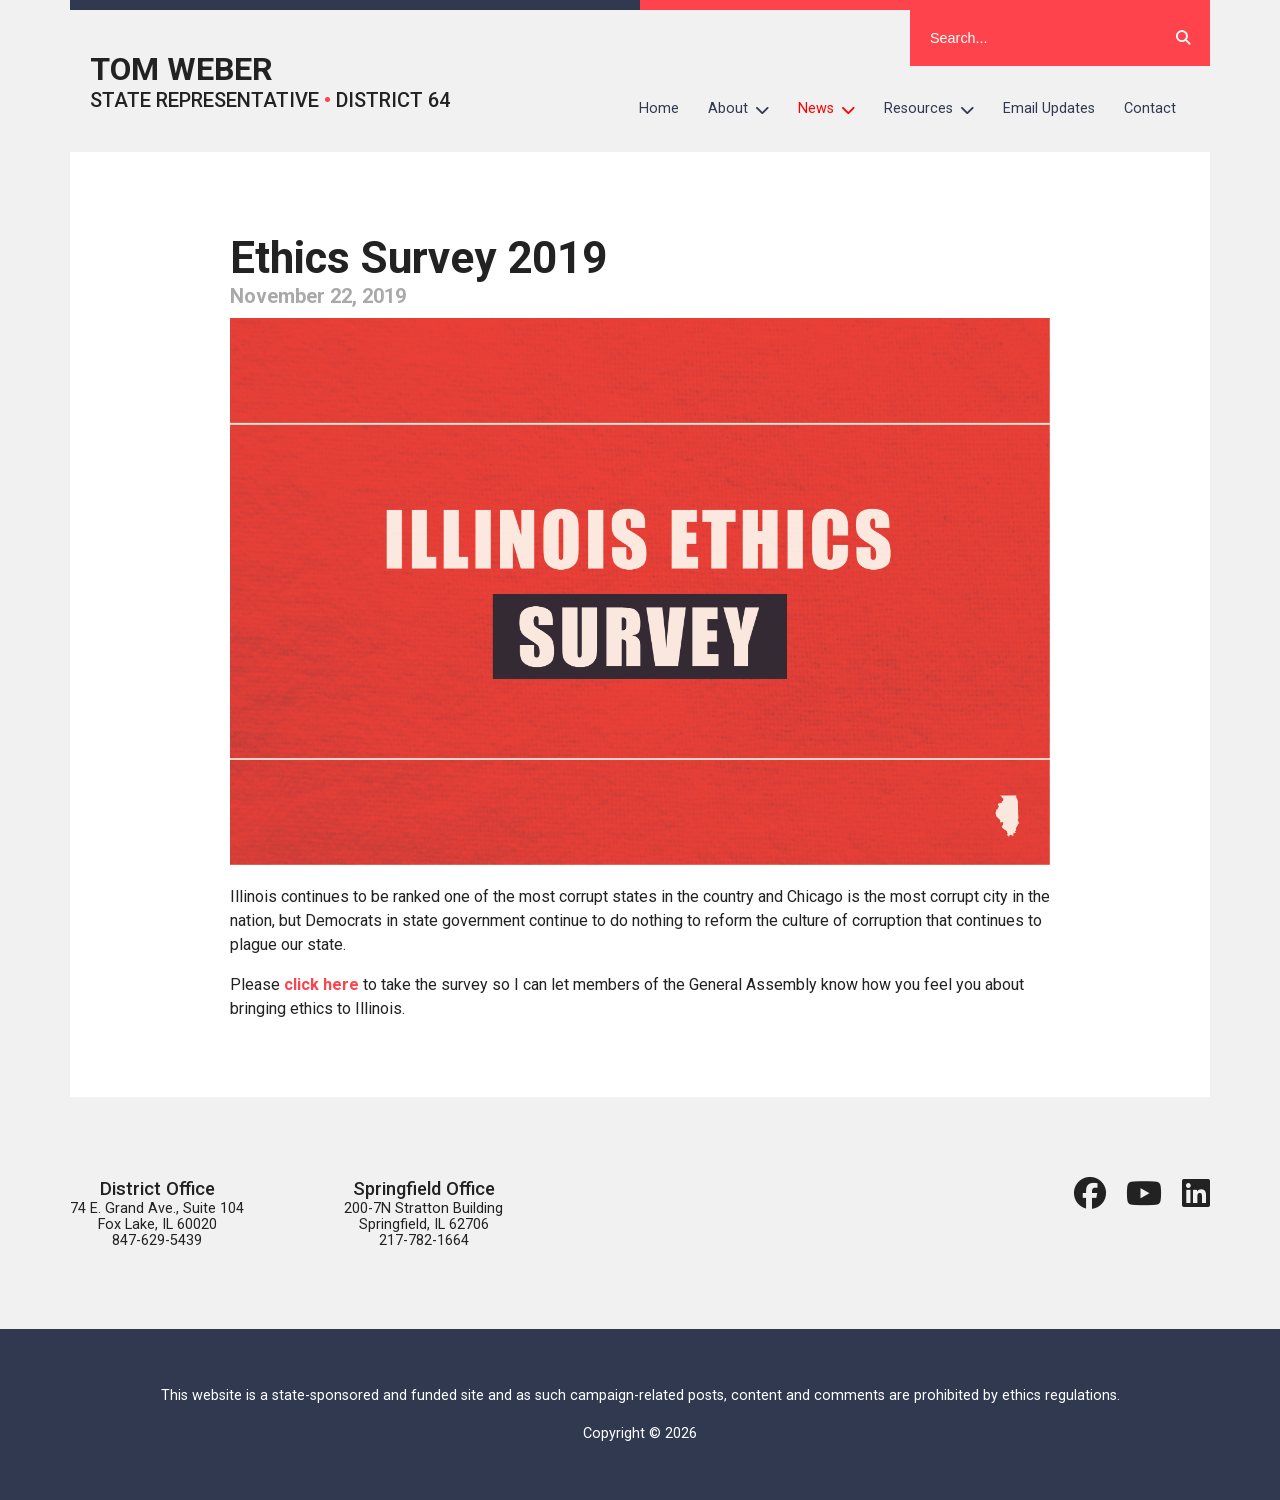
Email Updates (1049, 108)
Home (659, 108)
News (834, 109)
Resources (936, 109)
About (746, 109)
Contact (1150, 108)
